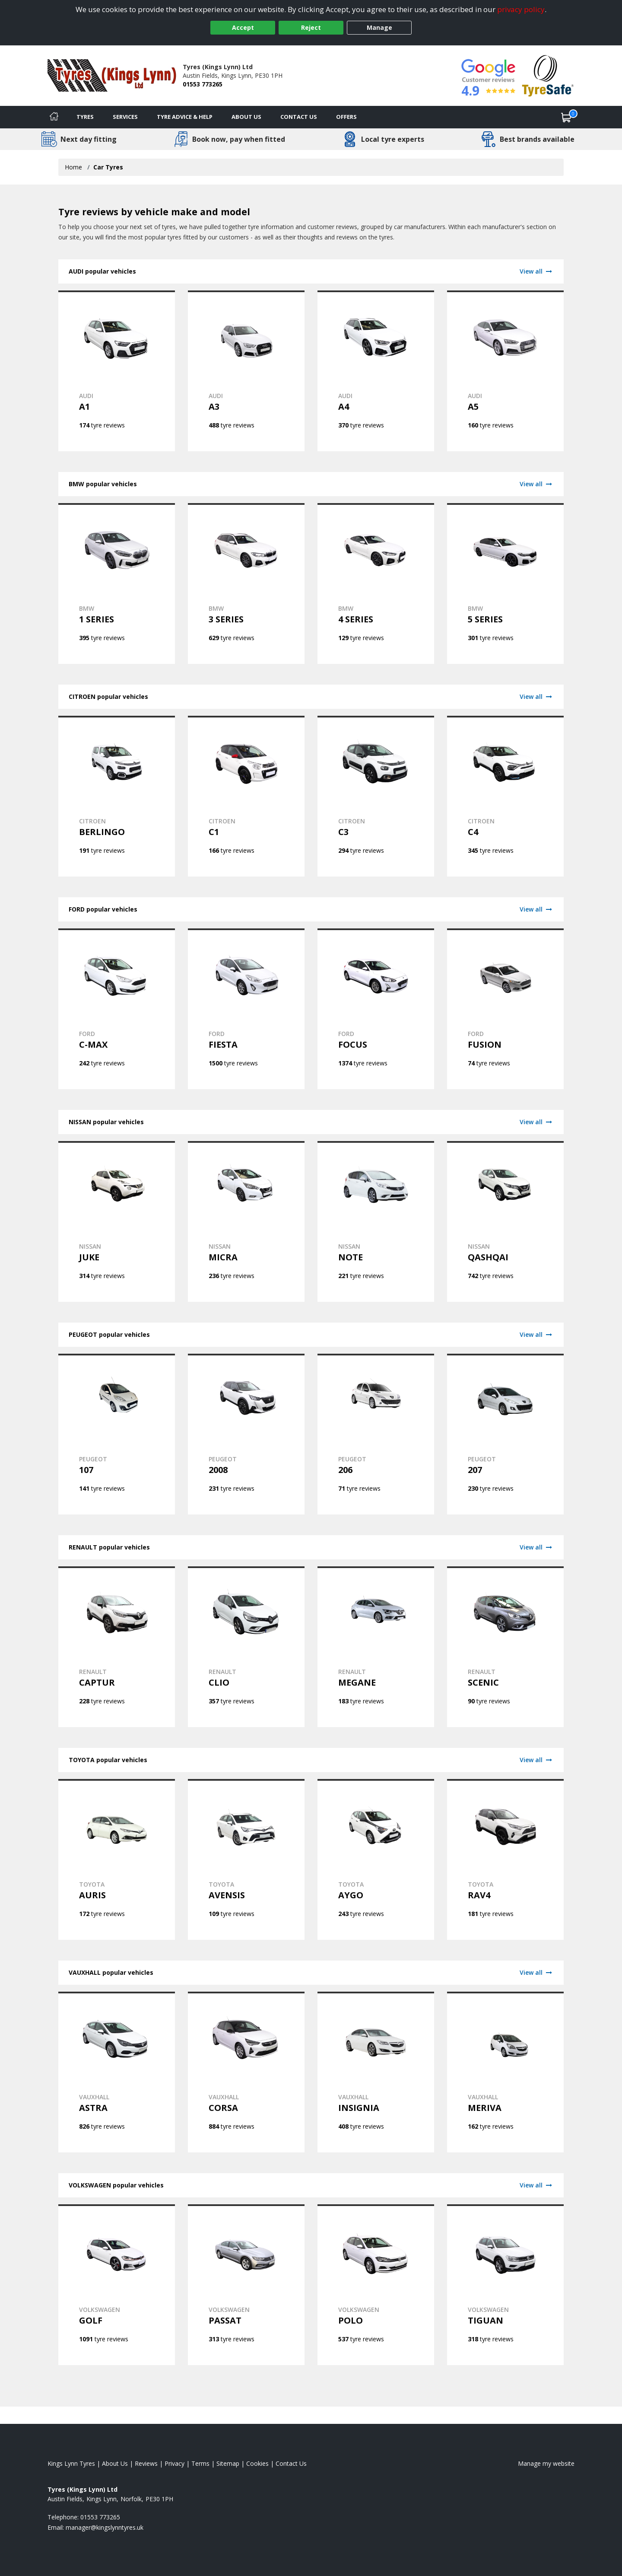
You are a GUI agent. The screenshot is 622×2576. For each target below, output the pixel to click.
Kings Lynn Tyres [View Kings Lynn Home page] (71, 2463)
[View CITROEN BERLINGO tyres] (116, 796)
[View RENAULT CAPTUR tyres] (116, 1646)
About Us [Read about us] (115, 2463)
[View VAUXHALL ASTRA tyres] (116, 2072)
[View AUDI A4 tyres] (375, 370)
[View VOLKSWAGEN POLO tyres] (375, 2284)
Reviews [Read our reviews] (146, 2463)
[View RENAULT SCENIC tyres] (505, 1646)
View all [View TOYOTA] (536, 1760)
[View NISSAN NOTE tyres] (375, 1221)
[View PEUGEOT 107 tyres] (116, 1434)
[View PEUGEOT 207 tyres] (505, 1434)
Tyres (85, 117)
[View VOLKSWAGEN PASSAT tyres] (246, 2284)
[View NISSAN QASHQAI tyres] (505, 1221)
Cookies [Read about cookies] (257, 2463)
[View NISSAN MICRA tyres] (246, 1221)
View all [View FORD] (536, 909)
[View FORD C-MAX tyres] (116, 1008)
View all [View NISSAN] (536, 1122)
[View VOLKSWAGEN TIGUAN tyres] (505, 2284)
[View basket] (566, 117)
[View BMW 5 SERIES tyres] (505, 583)
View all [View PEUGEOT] (536, 1334)
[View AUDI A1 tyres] (116, 370)
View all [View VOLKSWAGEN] (536, 2185)
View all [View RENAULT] (536, 1547)
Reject (311, 27)
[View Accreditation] (547, 75)
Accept (243, 27)
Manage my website (546, 2463)
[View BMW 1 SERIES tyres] (116, 583)
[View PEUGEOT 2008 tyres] (246, 1434)
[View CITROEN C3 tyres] (375, 796)
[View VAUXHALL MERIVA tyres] (505, 2072)
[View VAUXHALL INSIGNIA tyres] (375, 2072)
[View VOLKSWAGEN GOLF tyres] (116, 2284)
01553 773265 (202, 84)
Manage (379, 27)
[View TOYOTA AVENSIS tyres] (246, 1859)
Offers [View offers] (346, 117)
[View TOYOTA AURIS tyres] (116, 1859)
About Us (246, 117)
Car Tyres (108, 167)
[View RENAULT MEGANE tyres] (375, 1646)
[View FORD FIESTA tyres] (246, 1008)
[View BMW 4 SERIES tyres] (375, 583)
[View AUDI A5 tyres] (505, 370)
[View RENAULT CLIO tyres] (246, 1646)
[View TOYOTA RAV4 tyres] (505, 1859)
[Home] (54, 117)
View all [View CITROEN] (536, 696)
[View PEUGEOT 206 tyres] (375, 1434)
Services (125, 117)
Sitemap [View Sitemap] (227, 2463)
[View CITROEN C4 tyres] (505, 796)
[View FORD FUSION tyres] (505, 1008)
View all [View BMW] (536, 484)
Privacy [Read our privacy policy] (174, 2463)
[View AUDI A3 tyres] (246, 370)
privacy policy (521, 9)
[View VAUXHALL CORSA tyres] (246, 2072)
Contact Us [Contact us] (298, 117)
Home (73, 167)
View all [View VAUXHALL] (536, 1972)
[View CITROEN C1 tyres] (246, 796)
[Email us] (104, 2527)
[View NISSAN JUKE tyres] (116, 1221)
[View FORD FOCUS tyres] (375, 1008)
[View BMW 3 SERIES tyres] (246, 583)
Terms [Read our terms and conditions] (200, 2463)
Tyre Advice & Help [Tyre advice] (185, 117)
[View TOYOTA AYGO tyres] (375, 1859)
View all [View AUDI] (536, 271)
